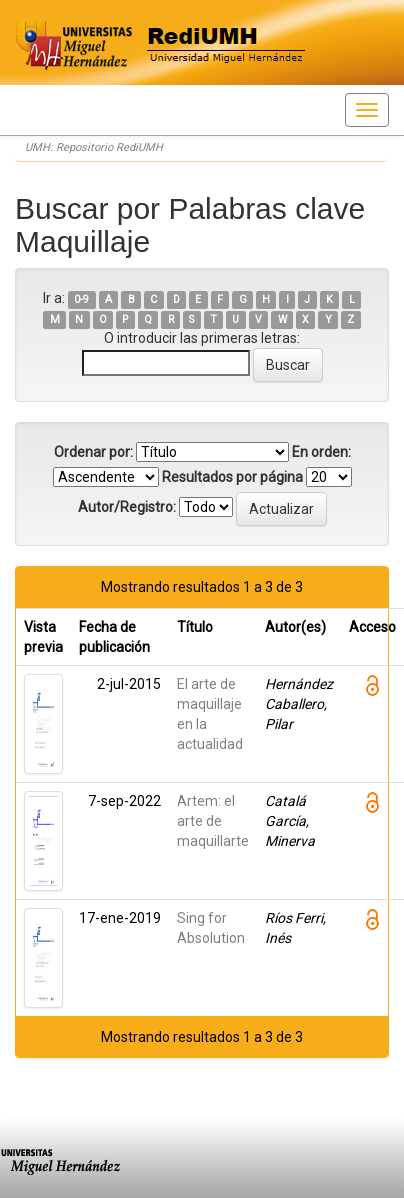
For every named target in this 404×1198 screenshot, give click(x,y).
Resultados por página (232, 477)
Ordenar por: (93, 452)
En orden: (321, 452)
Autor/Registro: (127, 507)
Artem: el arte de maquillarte (213, 821)
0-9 (81, 299)
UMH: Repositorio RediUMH (94, 147)
